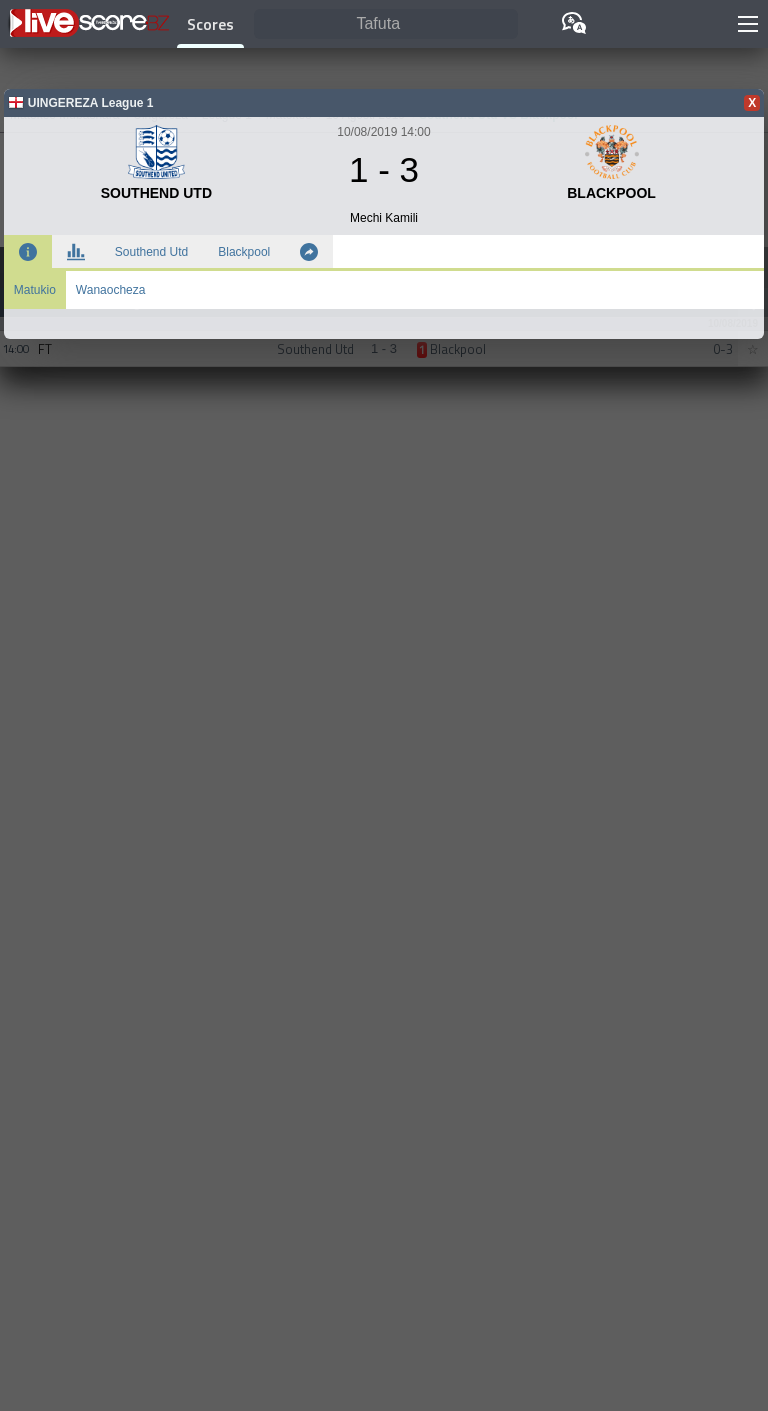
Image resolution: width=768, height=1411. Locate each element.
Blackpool (244, 252)
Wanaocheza (111, 290)
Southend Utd (151, 252)
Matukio (35, 290)
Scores (210, 24)
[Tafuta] (386, 24)
